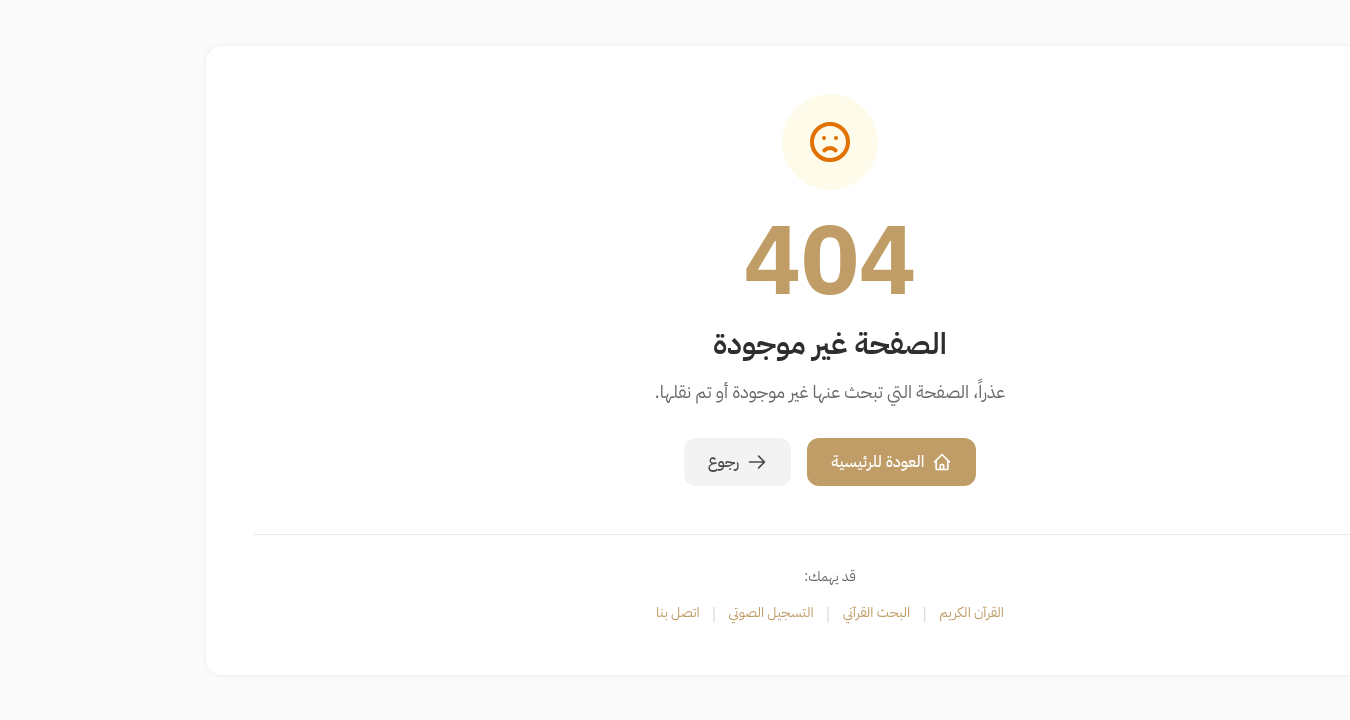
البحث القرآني (722, 613)
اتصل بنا (523, 613)
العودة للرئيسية (736, 462)
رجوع (583, 462)
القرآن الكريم (816, 613)
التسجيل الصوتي (616, 613)
